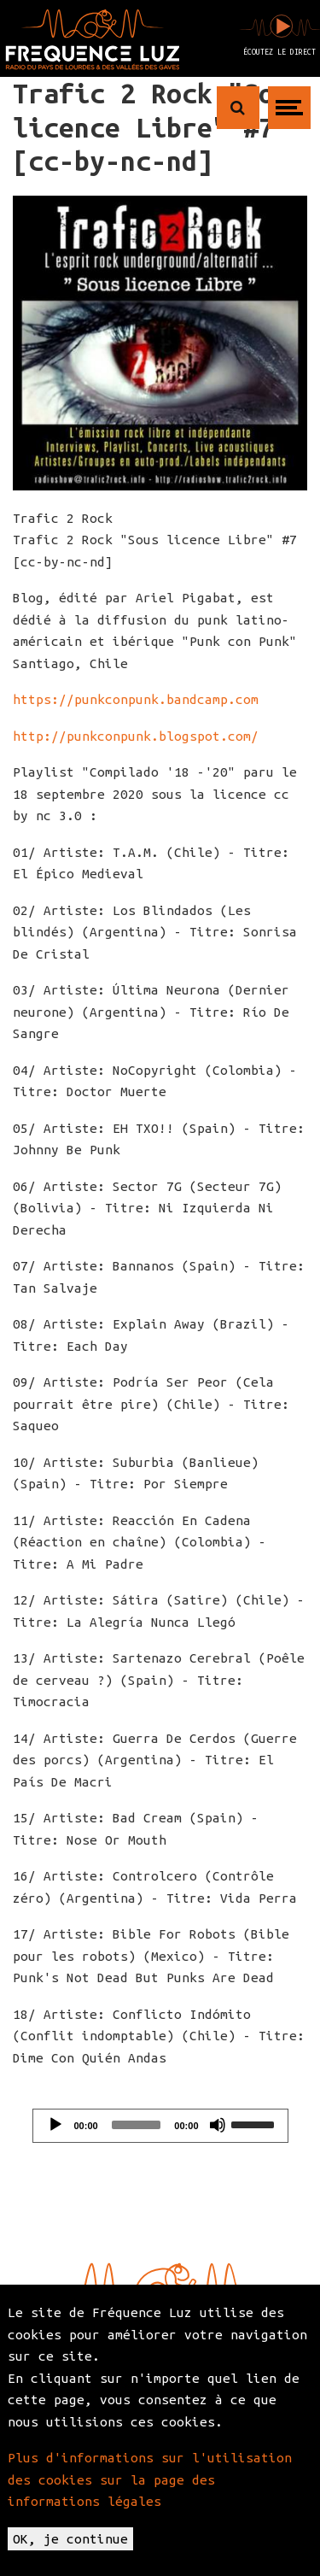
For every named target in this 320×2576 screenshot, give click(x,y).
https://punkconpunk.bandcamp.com (136, 699)
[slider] (136, 2125)
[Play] (55, 2124)
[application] (160, 2126)
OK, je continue (70, 2539)
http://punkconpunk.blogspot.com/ (136, 736)
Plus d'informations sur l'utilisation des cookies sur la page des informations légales (150, 2479)
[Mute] (217, 2124)
